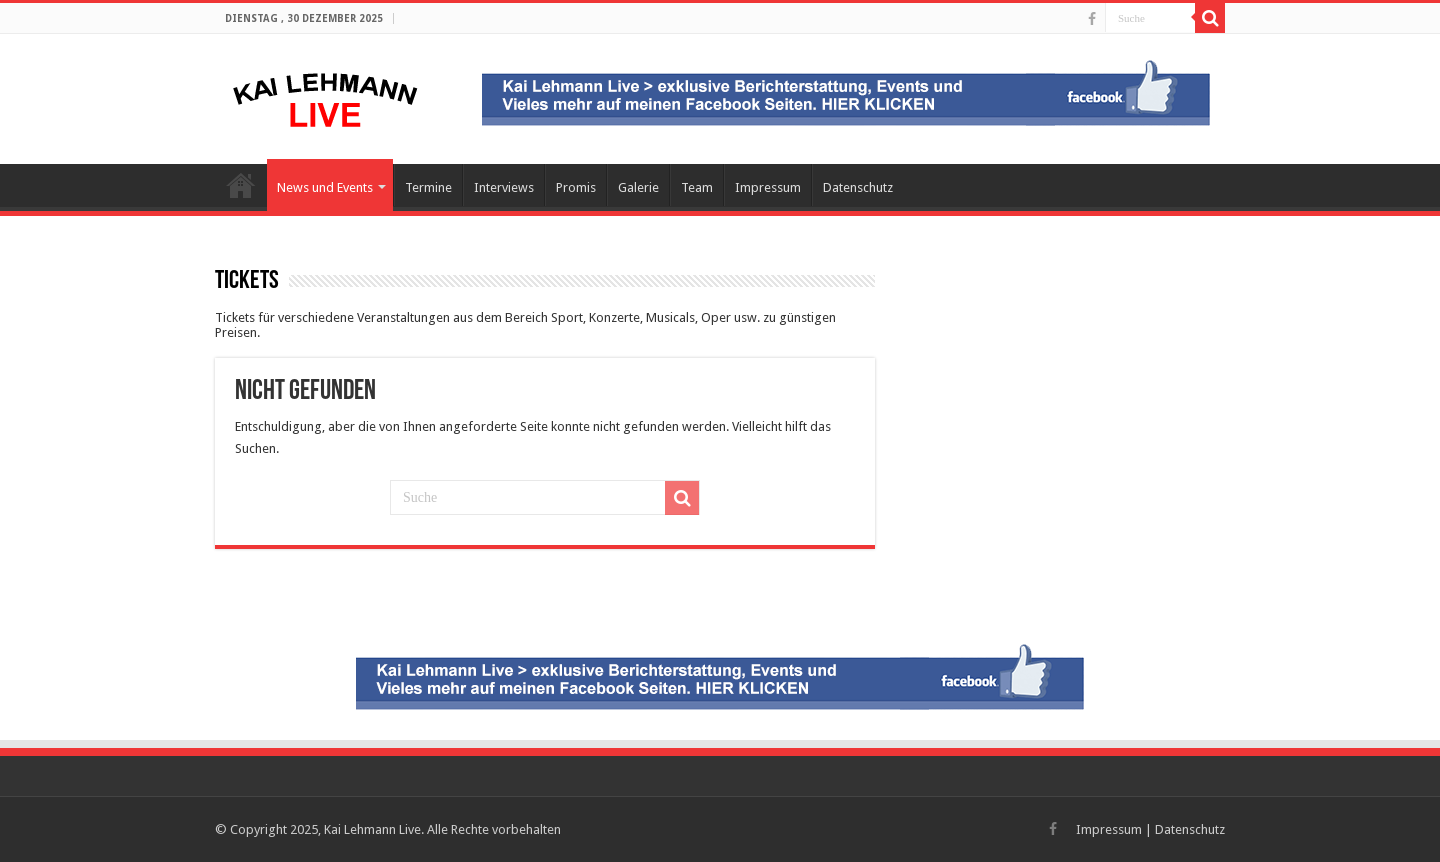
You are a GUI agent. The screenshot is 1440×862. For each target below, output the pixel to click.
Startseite (241, 185)
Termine (428, 187)
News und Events (325, 187)
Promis (576, 187)
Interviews (504, 187)
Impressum (768, 187)
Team (697, 187)
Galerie (638, 187)
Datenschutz (858, 187)
